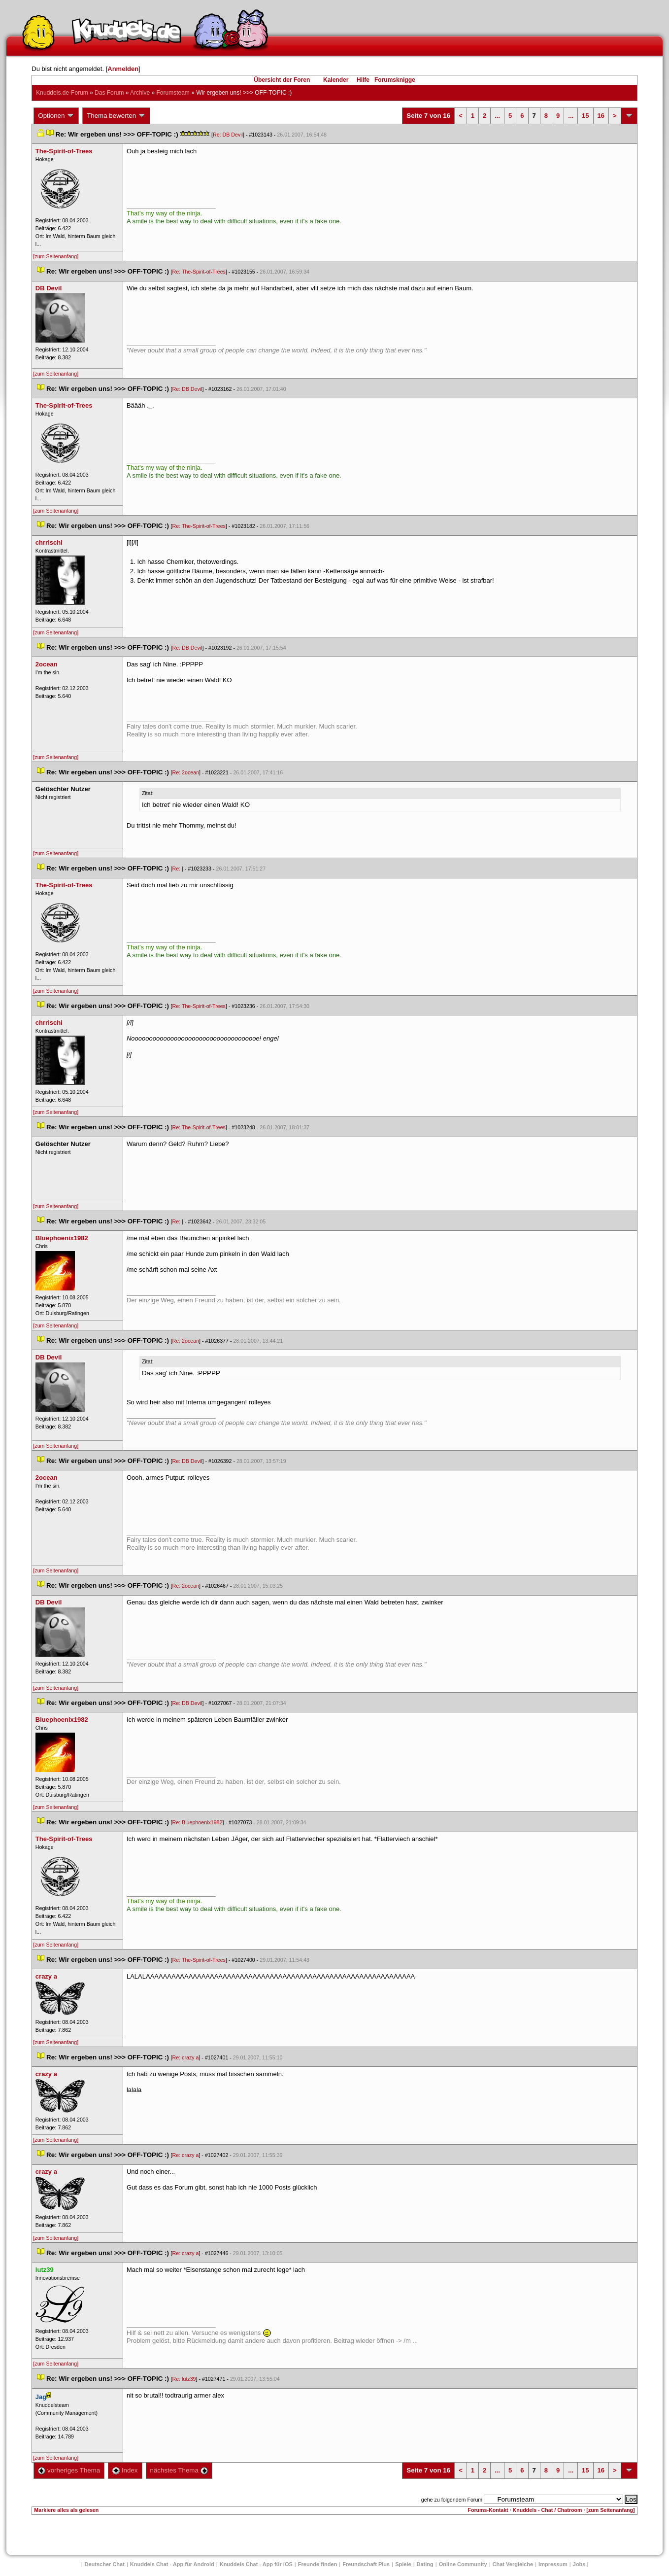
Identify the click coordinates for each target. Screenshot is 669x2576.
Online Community (463, 2564)
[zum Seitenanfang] (55, 256)
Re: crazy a (185, 2057)
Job (579, 2564)
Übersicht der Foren (282, 79)
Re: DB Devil (228, 135)
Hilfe (363, 79)
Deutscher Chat (105, 2564)
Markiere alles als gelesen (66, 2510)
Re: (177, 868)
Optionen (56, 116)
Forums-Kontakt (488, 2510)
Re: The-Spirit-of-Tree (199, 272)
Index (124, 2470)
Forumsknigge (394, 79)
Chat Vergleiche (513, 2564)
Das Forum (109, 92)
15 (585, 115)
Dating (425, 2564)
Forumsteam (172, 92)
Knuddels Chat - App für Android (172, 2564)
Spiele (403, 2564)
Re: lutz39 (184, 2379)
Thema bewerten (116, 116)
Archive (140, 92)
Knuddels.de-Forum (62, 92)
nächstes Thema (179, 2470)
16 (601, 115)
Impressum (553, 2564)
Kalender (335, 79)
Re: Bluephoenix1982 (197, 1822)
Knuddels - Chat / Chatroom (547, 2510)
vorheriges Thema (69, 2470)
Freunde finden (317, 2564)
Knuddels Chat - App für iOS (256, 2564)
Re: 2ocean (186, 772)
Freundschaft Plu (366, 2564)
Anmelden (122, 68)
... (497, 115)
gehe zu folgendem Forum (451, 2500)
